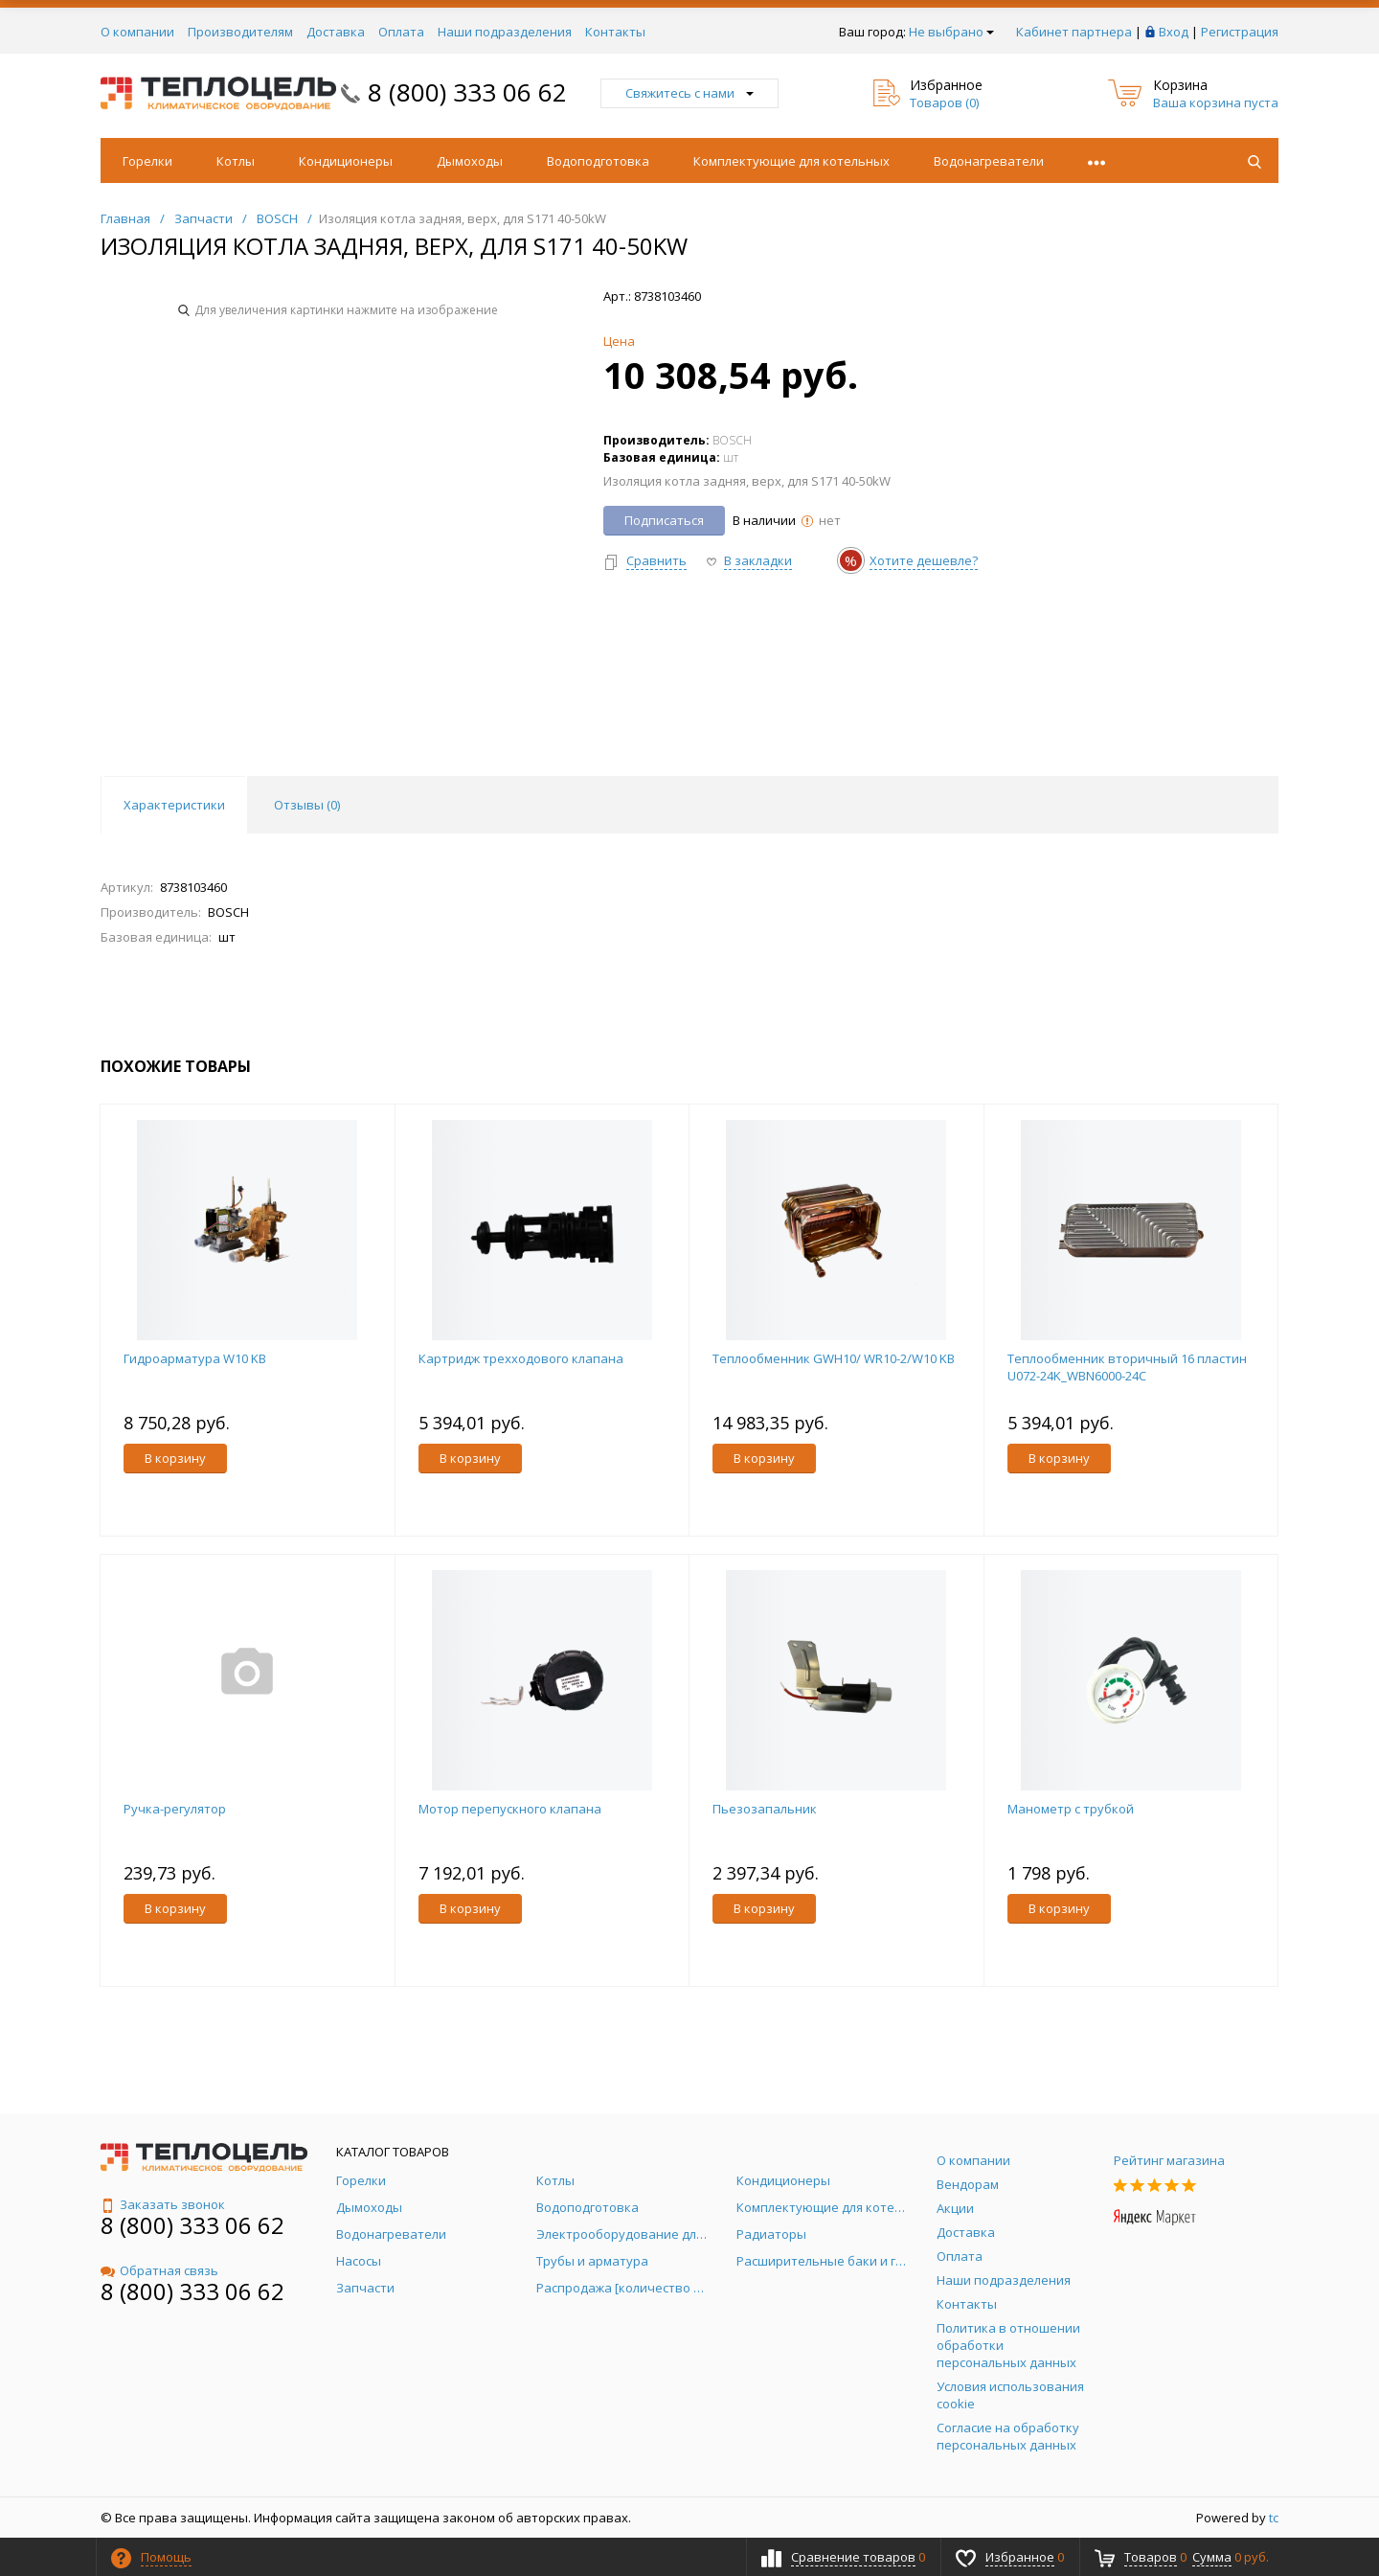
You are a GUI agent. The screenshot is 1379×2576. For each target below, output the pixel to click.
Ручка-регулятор (175, 1808)
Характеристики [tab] (174, 804)
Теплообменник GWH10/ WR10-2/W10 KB (833, 1358)
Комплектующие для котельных (791, 161)
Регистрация (1239, 31)
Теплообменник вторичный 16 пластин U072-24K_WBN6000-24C (1127, 1367)
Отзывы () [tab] (307, 804)
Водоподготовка (598, 161)
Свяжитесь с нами (689, 93)
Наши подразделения (505, 31)
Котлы (235, 161)
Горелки (147, 161)
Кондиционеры (346, 161)
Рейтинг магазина (1169, 2160)
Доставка (335, 31)
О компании (137, 31)
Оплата (401, 31)
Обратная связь (159, 2270)
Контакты (615, 31)
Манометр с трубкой (1070, 1808)
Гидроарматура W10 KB (195, 1358)
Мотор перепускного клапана (509, 1808)
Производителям (240, 31)
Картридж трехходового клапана (520, 1358)
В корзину (175, 1458)
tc (1273, 2517)
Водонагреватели (989, 161)
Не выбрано (951, 31)
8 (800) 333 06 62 (467, 92)
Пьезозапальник (764, 1808)
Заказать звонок (163, 2204)
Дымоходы (470, 161)
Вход (1173, 31)
